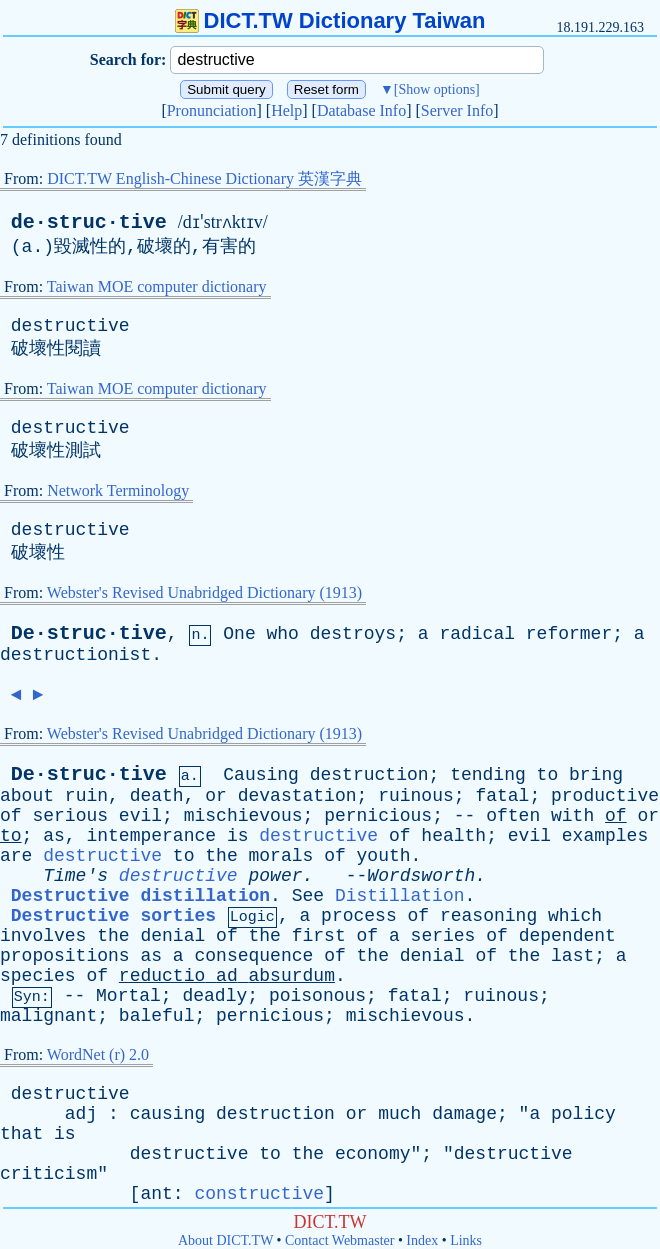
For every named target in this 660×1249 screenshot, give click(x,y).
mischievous (243, 816)
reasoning (488, 916)
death (157, 796)
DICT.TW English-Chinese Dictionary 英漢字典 (204, 178)
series (443, 936)
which (575, 916)
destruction (369, 775)
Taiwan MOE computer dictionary (157, 286)
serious (70, 816)
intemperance (151, 836)
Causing (261, 775)
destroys (353, 634)
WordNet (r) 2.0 (98, 1054)
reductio (162, 976)
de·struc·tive (89, 222)
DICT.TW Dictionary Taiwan (330, 20)
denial (172, 936)
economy (373, 1154)
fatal (502, 796)
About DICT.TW (225, 1240)
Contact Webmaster (339, 1240)
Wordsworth (421, 876)
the (221, 856)
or (216, 796)
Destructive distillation (140, 896)
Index (422, 1240)
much (399, 1114)
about (27, 796)
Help (286, 110)
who (283, 634)
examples (605, 836)
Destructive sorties (113, 916)
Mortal (128, 996)
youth (384, 856)
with (572, 816)
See (308, 896)
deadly (214, 996)
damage (464, 1114)
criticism (48, 1174)
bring (596, 775)
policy (583, 1114)
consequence (253, 956)
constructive (259, 1194)
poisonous (317, 996)
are (16, 856)
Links (466, 1240)
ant (156, 1194)
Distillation (400, 896)
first (319, 936)
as (54, 836)
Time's (75, 876)
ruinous (416, 796)
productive (605, 796)
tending (488, 775)
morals (281, 856)
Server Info (457, 110)
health (453, 836)
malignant (48, 1016)
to (548, 775)
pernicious (378, 816)
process (359, 916)
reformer (569, 634)
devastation (297, 796)
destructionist (75, 655)
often (513, 816)
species (38, 976)
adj (81, 1114)
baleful (157, 1016)
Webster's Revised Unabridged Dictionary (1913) (204, 592)
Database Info (361, 110)
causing (168, 1114)
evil (140, 816)
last (572, 956)
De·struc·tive (89, 633)
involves (43, 936)
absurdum (292, 976)
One (239, 634)
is (238, 836)
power (275, 876)
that (21, 1134)
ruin (86, 796)
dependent (567, 936)
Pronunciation (212, 110)
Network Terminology (118, 490)
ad (227, 976)
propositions (65, 956)
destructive (70, 326)
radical (477, 634)
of (11, 816)
